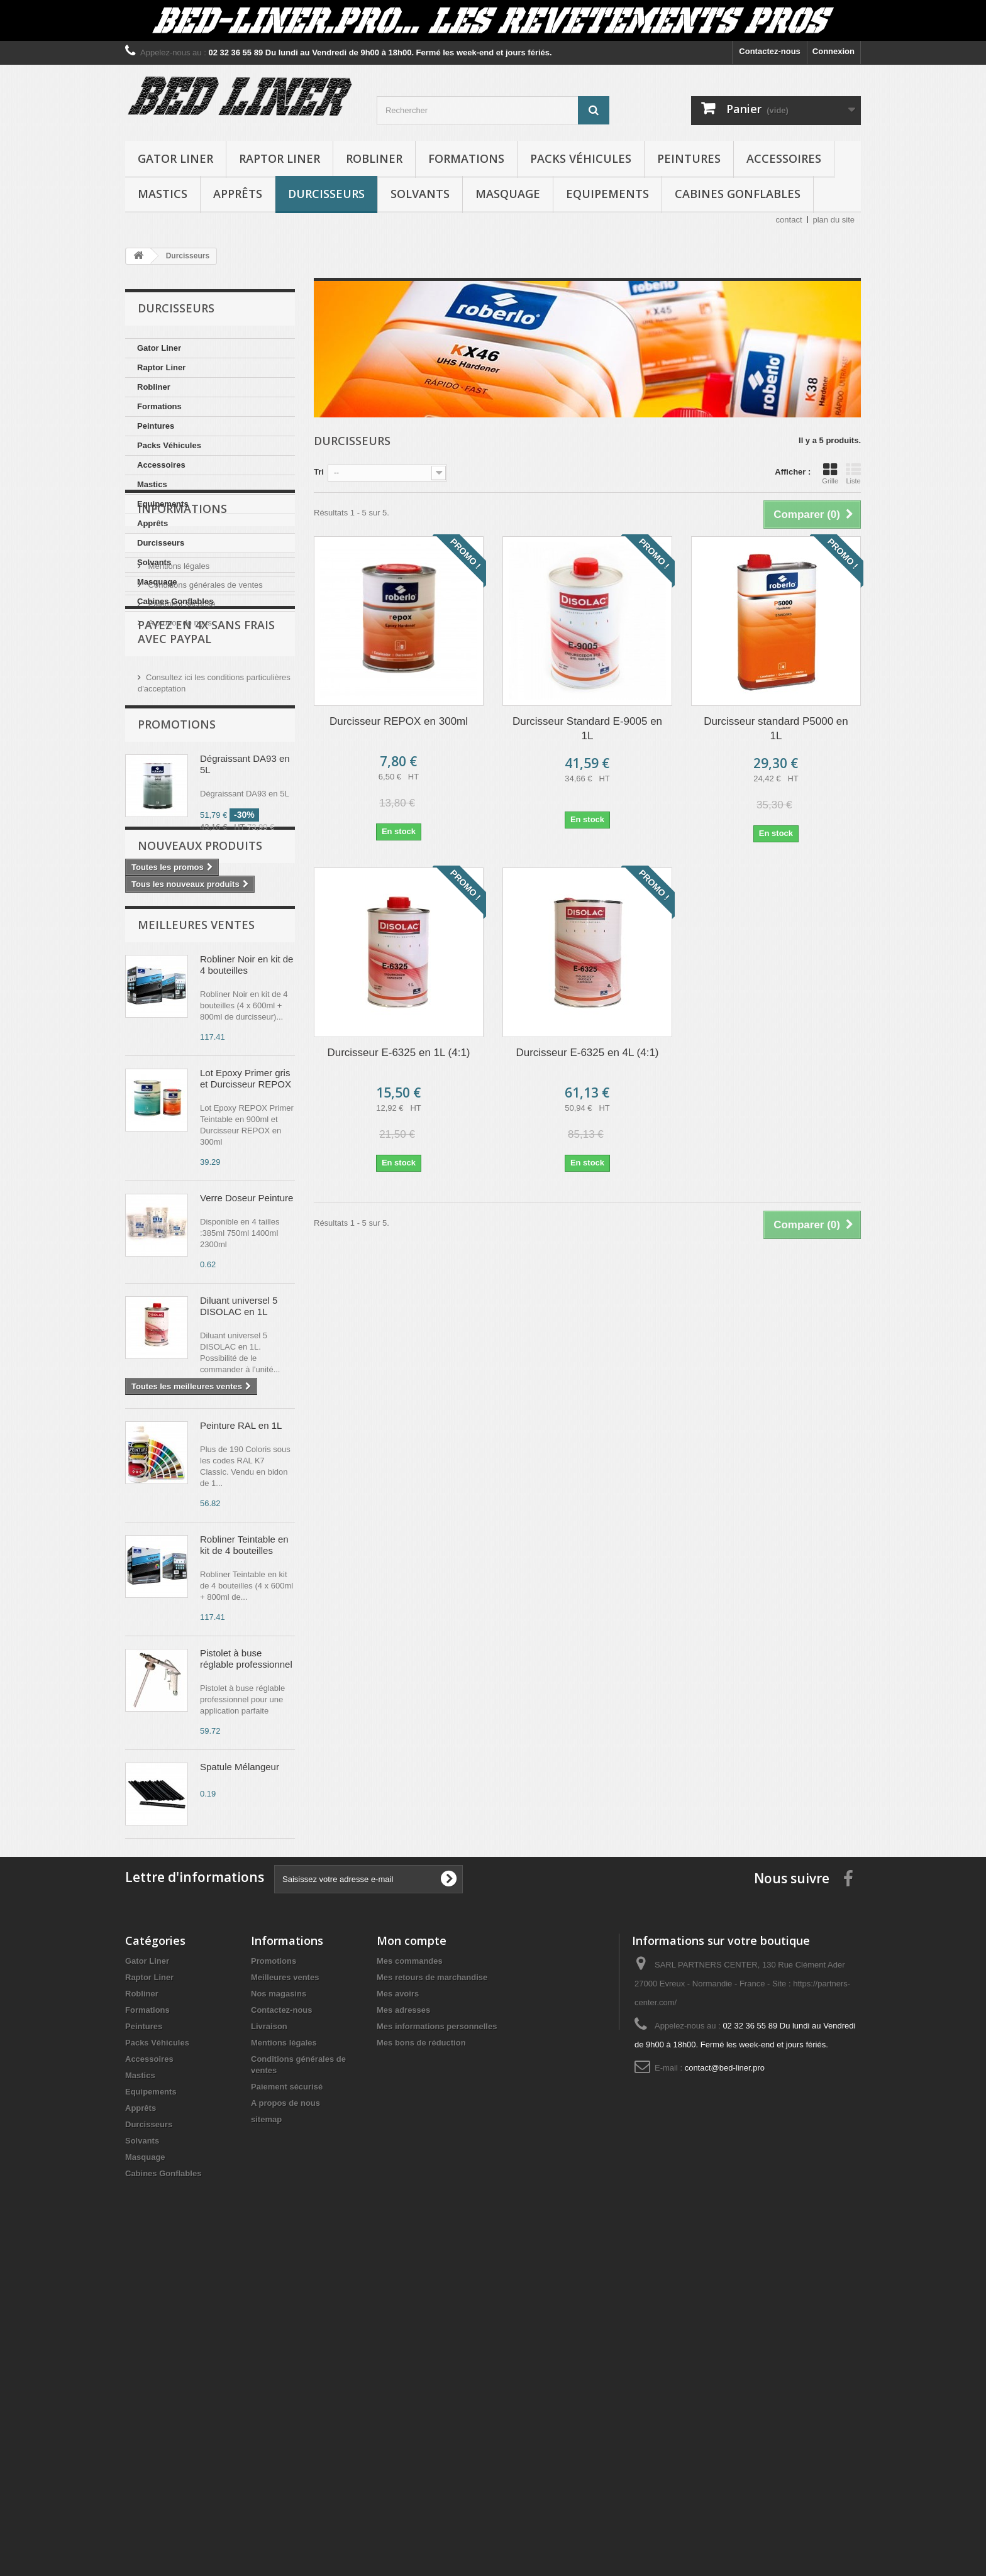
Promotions (177, 912)
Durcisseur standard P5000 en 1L (776, 728)
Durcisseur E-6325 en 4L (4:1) (587, 1053)
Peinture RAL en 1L (241, 1687)
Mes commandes (410, 2284)
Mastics (162, 193)
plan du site (834, 219)
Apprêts (237, 193)
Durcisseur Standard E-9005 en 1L (587, 728)
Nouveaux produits (200, 1101)
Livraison (163, 683)
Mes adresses (403, 2333)
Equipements (607, 193)
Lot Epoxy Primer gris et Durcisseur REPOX (245, 1340)
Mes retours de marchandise (432, 2300)
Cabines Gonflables (737, 193)
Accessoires (783, 158)
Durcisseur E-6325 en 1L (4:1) (398, 1053)
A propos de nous (179, 758)
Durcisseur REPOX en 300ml (399, 721)
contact (789, 219)
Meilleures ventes (196, 1186)
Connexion (833, 51)
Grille (830, 473)
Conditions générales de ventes (204, 720)
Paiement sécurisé (181, 739)
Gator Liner (175, 158)
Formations (466, 158)
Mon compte (411, 2263)
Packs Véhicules (580, 158)
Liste (853, 473)
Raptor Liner (279, 158)
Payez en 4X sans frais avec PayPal (206, 812)
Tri (319, 471)
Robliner (374, 158)
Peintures (689, 158)
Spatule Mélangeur (239, 2028)
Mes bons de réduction (421, 2365)
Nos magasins (278, 2316)
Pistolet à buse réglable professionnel (246, 1920)
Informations (182, 649)
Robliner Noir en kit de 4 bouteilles (246, 1226)
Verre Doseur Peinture (246, 1459)
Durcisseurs (326, 193)
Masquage (507, 193)
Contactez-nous (769, 51)
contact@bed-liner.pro (725, 2391)
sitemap (266, 2442)
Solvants (420, 193)
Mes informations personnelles (437, 2349)
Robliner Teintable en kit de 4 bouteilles (244, 1806)
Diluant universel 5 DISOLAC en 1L (238, 1567)
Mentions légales (177, 702)
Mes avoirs (398, 2316)
